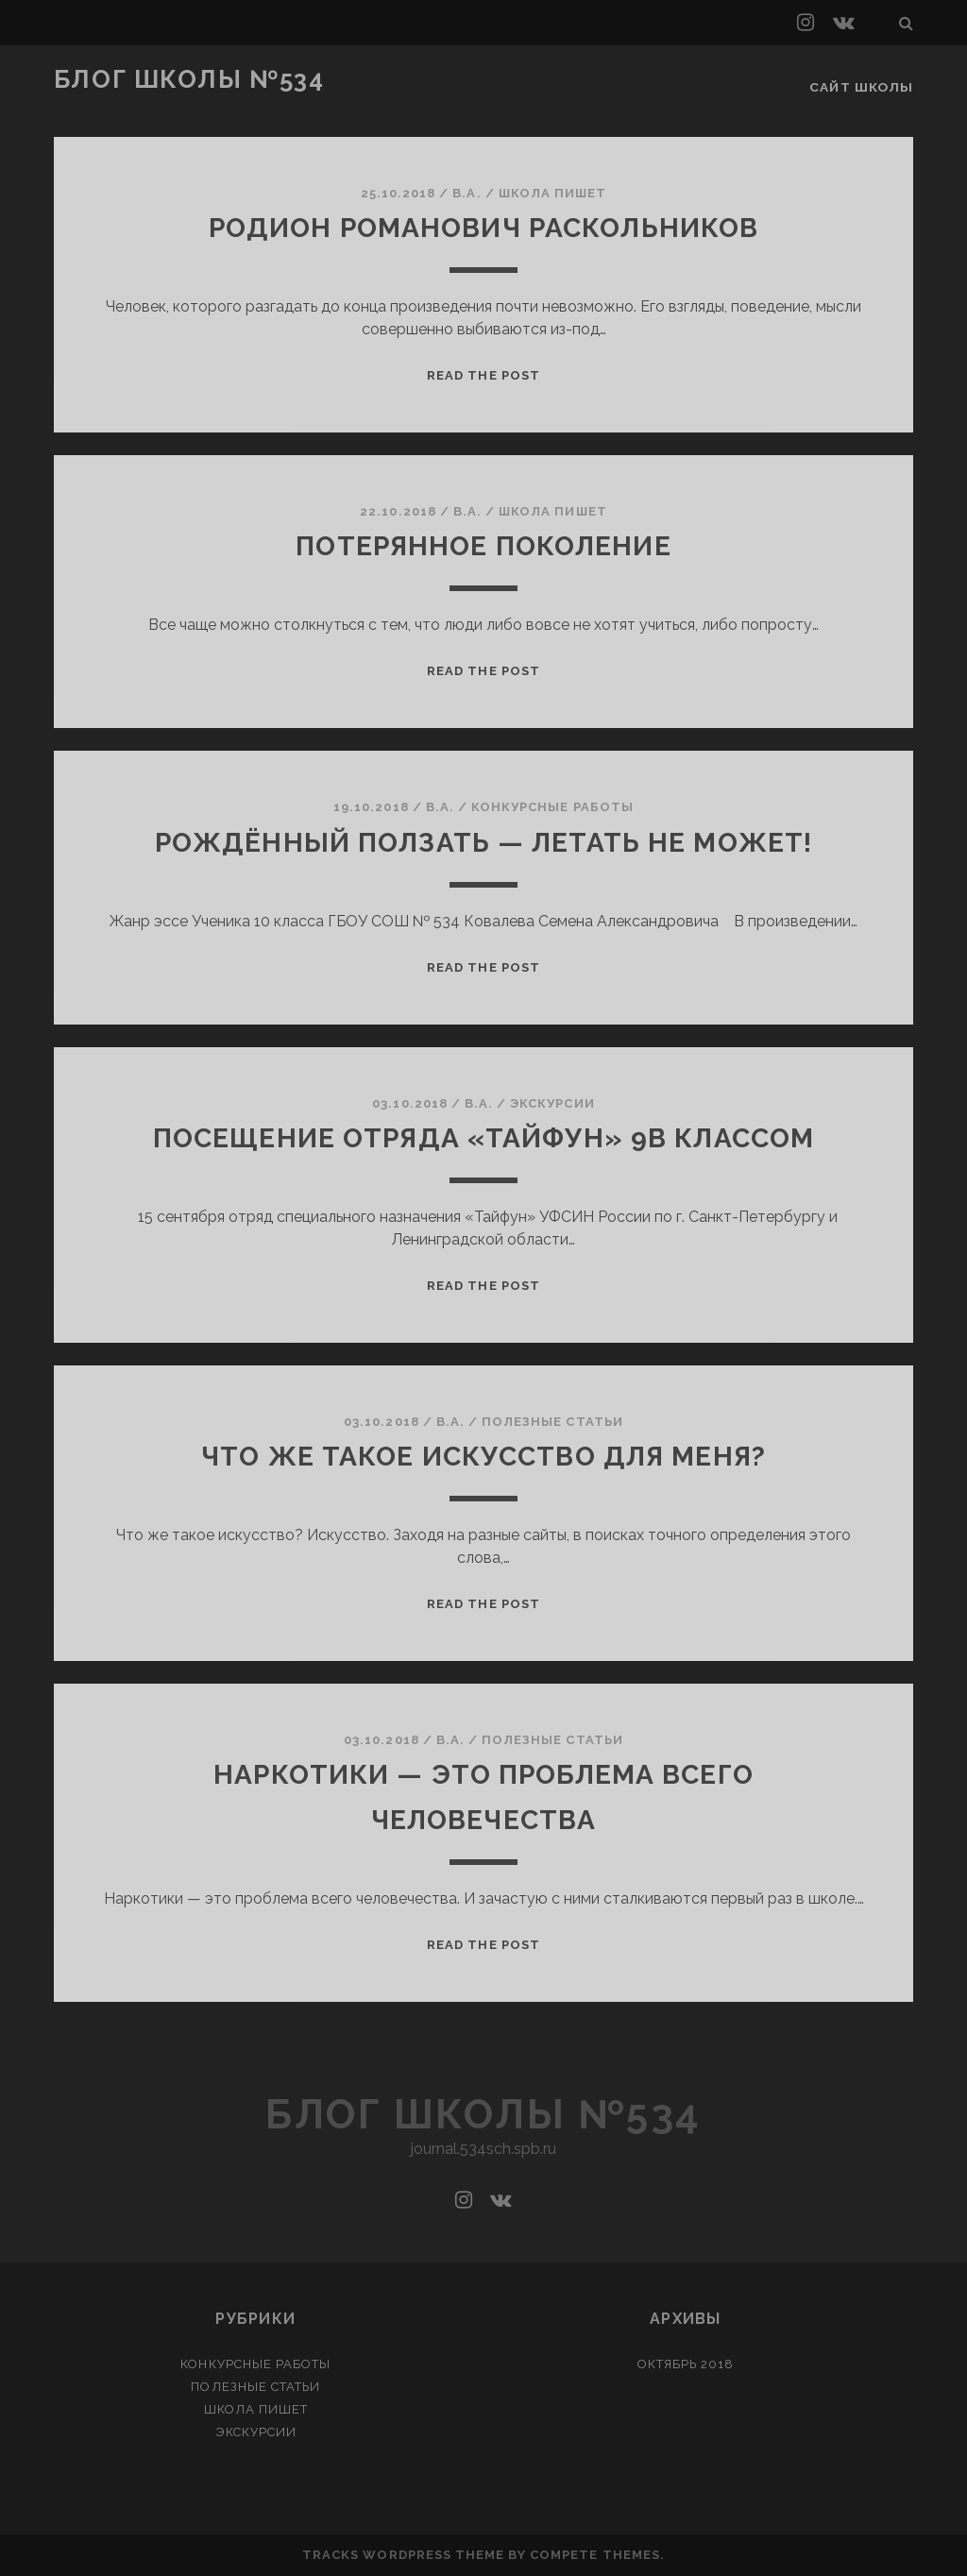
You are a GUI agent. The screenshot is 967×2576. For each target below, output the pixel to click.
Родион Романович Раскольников (484, 227)
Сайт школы (864, 80)
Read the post (483, 375)
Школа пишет (552, 193)
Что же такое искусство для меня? (483, 1455)
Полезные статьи (552, 1422)
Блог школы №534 (189, 79)
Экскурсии (552, 1102)
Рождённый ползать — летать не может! (483, 840)
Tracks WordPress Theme (403, 2555)
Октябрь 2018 (686, 2364)
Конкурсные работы (552, 807)
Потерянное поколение (484, 545)
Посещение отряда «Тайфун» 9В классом (483, 1137)
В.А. (466, 193)
